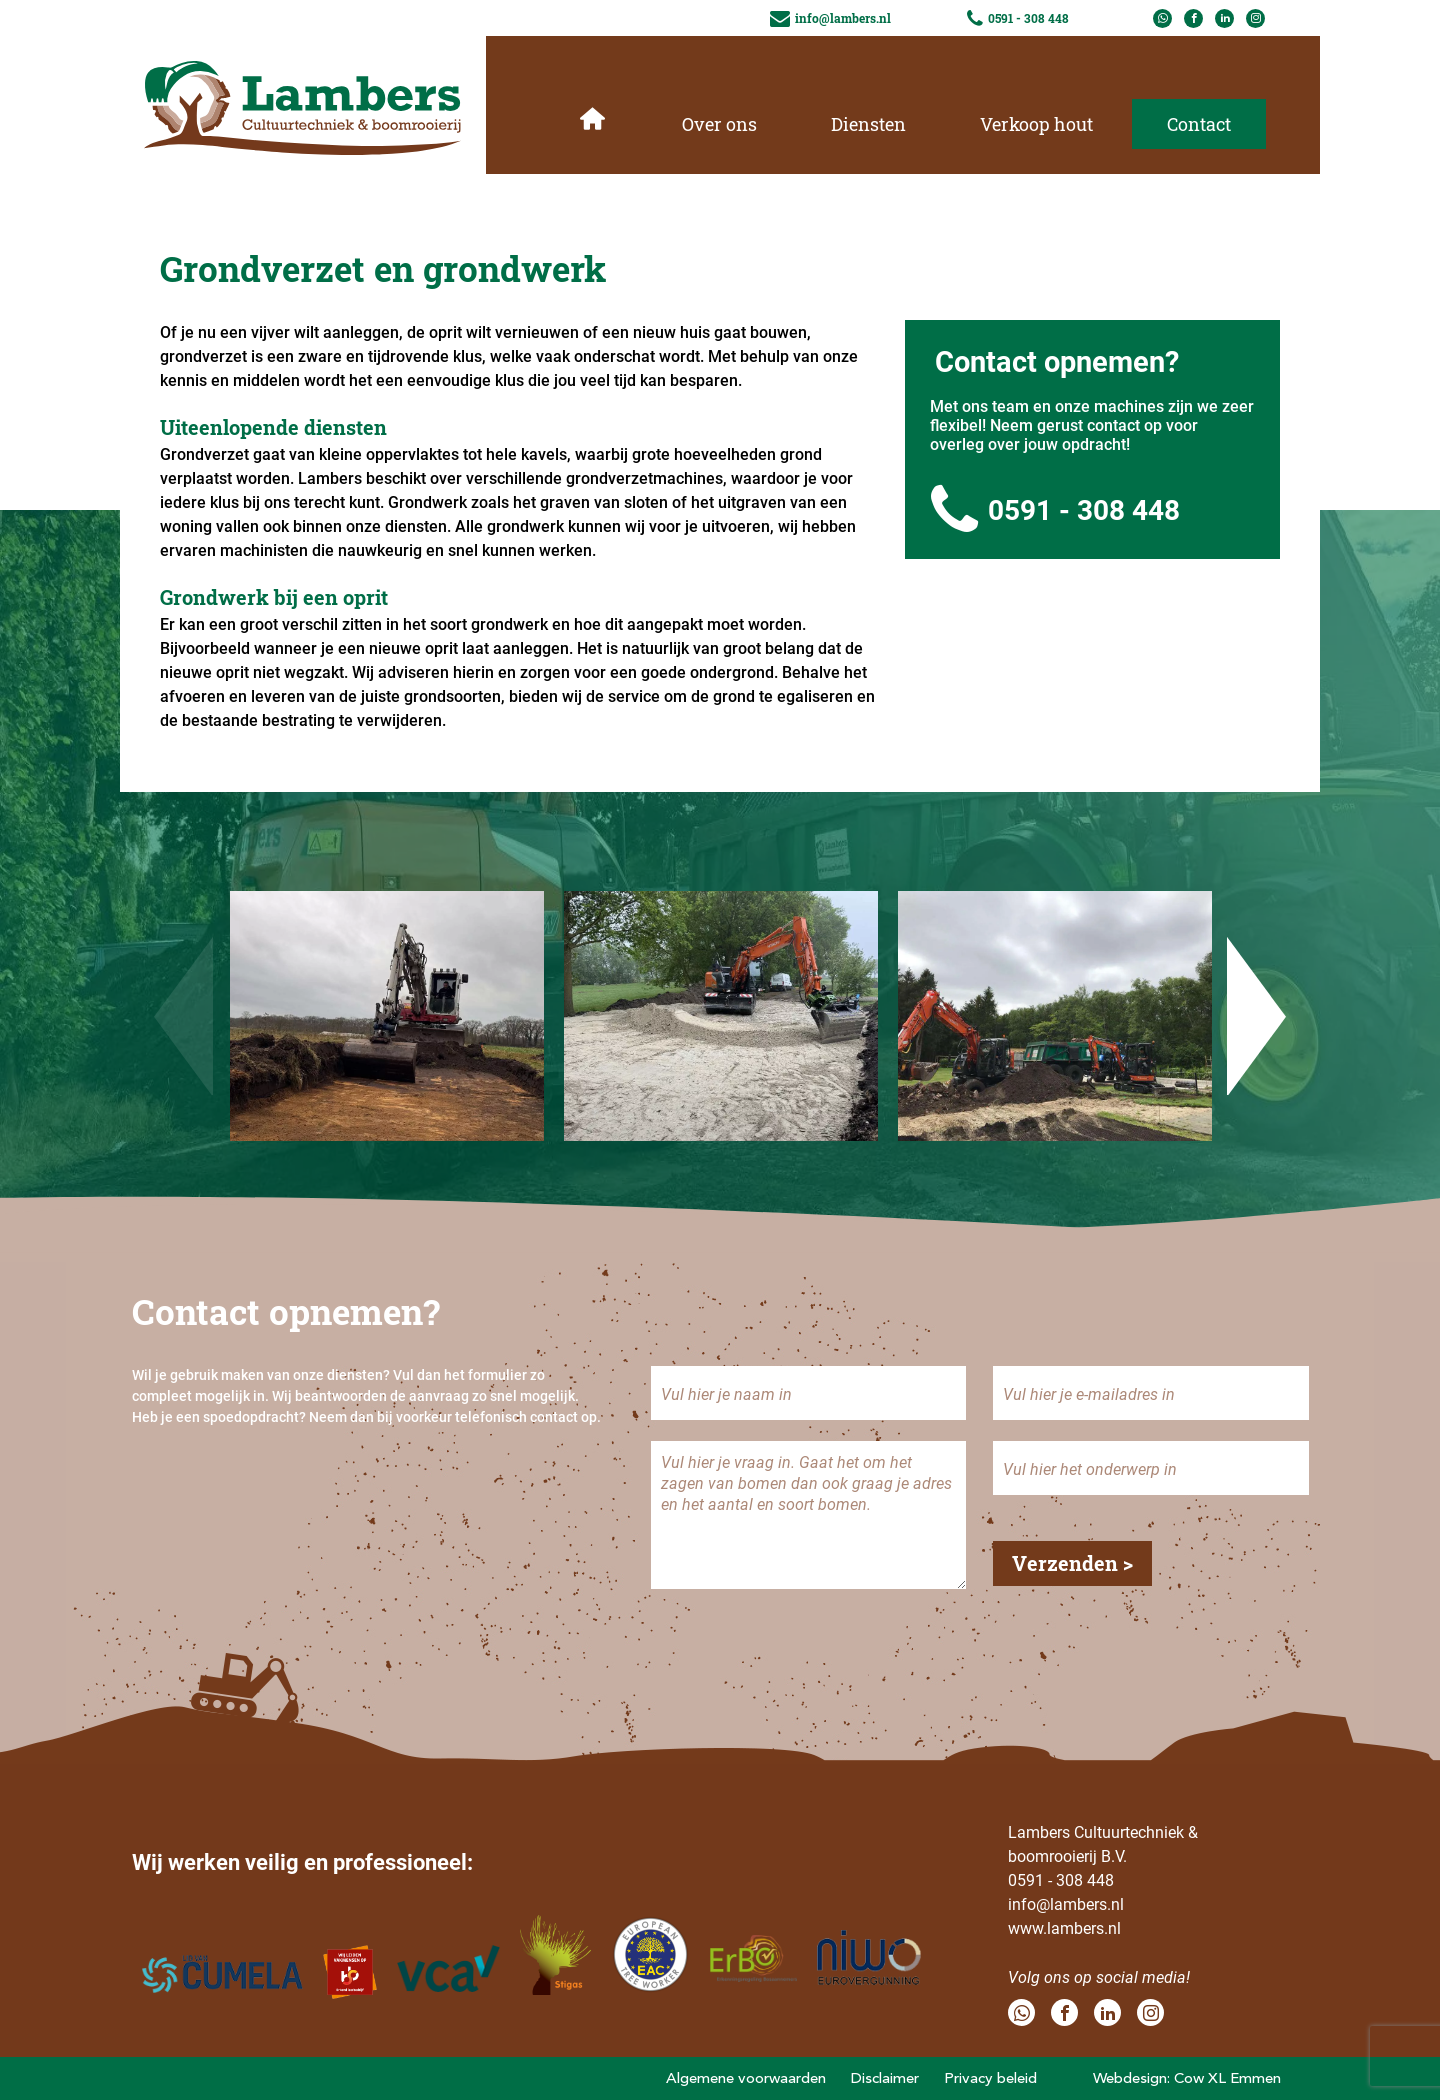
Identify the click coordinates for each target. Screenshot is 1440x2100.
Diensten (868, 124)
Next (1257, 1016)
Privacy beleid (990, 2078)
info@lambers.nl (1066, 1903)
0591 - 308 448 (1055, 510)
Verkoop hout (1036, 124)
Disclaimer (885, 2078)
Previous (183, 1016)
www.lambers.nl (1064, 1927)
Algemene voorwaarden (746, 2078)
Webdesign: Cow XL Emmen (1187, 2078)
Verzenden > (1072, 1563)
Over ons (719, 124)
